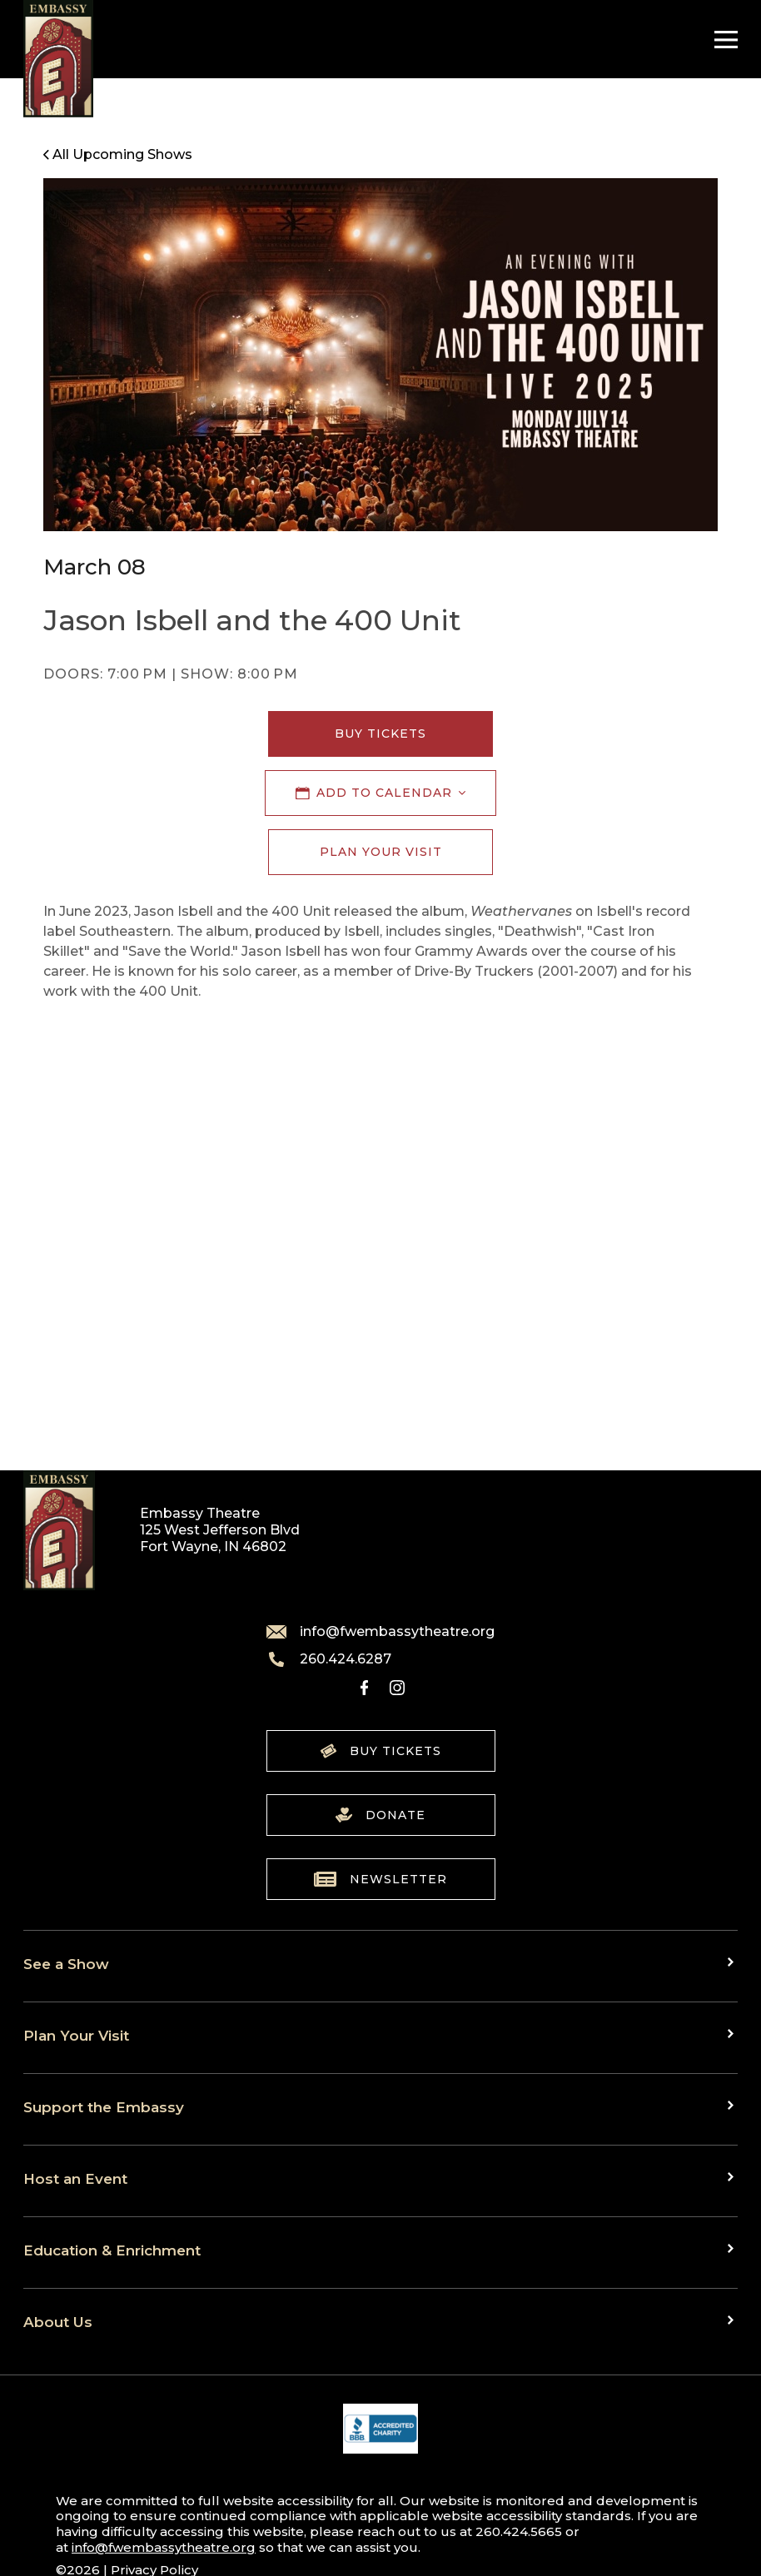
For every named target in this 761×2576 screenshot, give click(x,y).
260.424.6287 (328, 1659)
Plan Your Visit (381, 851)
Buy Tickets (380, 733)
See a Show (66, 1964)
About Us (57, 2322)
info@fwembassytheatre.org (380, 1632)
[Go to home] (58, 58)
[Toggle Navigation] (722, 39)
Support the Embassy (103, 2107)
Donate (380, 1815)
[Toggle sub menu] (733, 1962)
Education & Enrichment (112, 2250)
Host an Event (75, 2178)
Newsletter (380, 1879)
